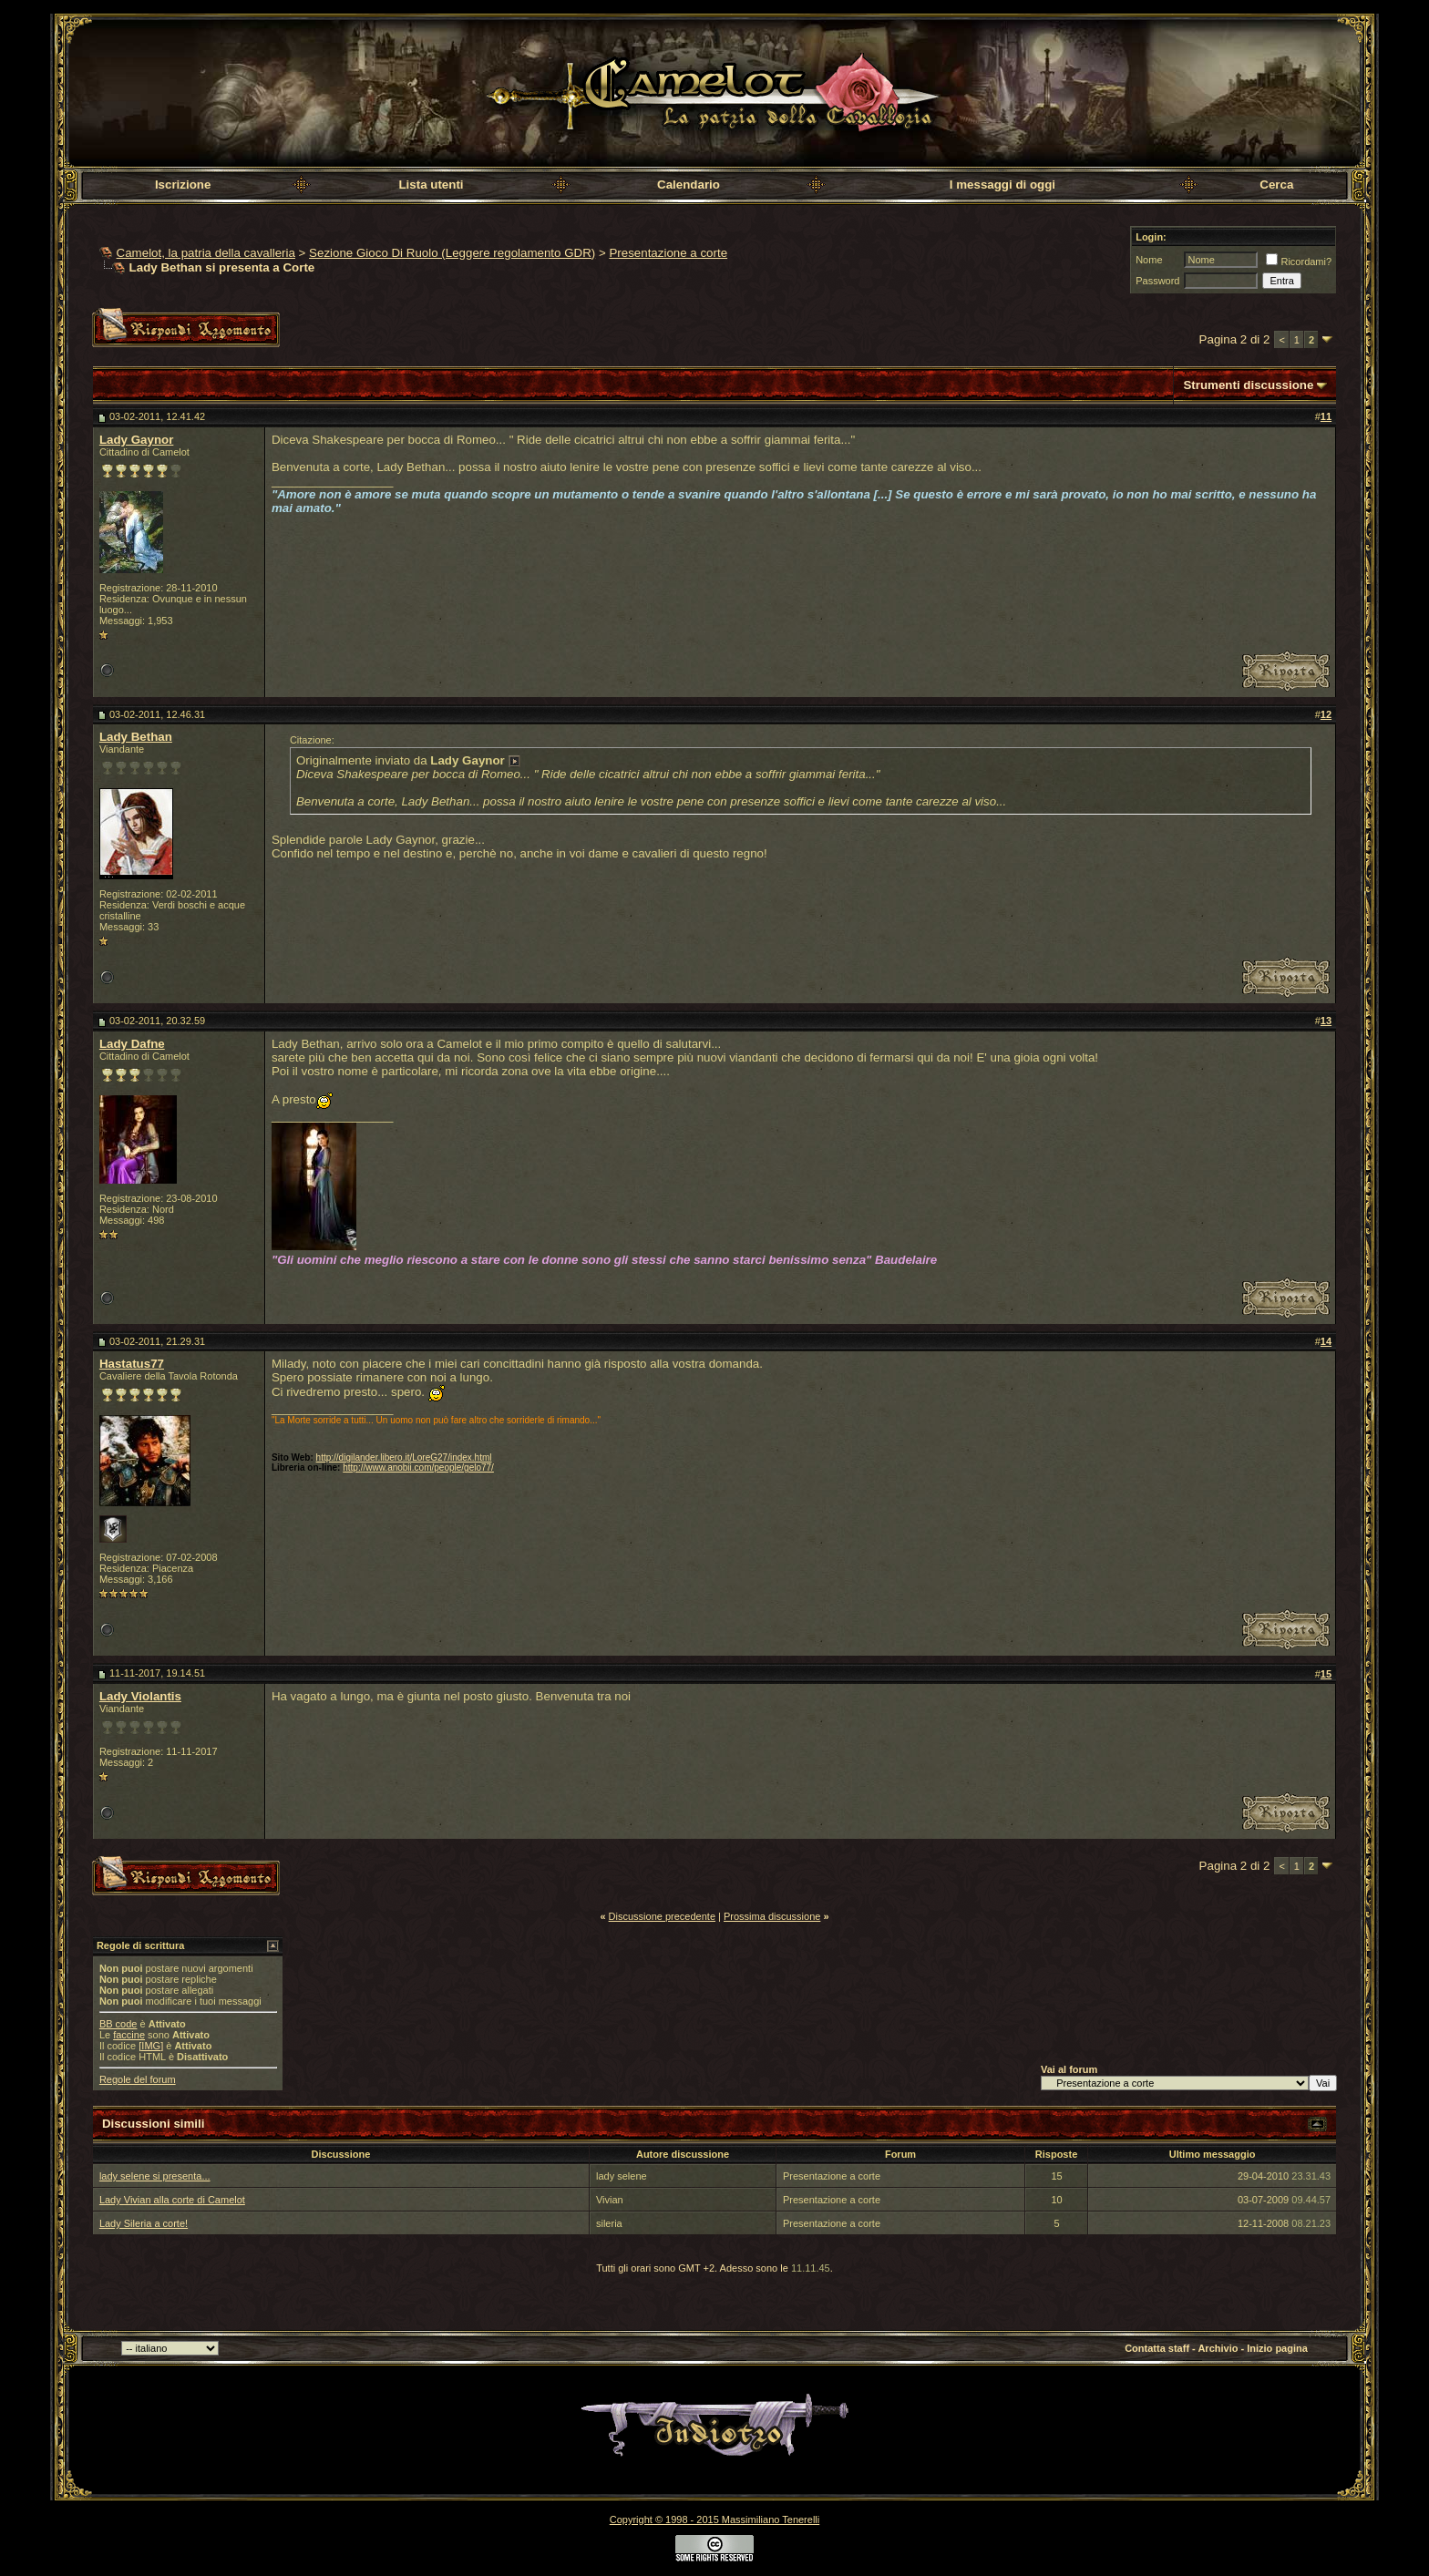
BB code (118, 2023)
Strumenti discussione (1248, 385)
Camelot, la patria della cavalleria (206, 253)
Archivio (1218, 2348)
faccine (129, 2034)
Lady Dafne (132, 1044)
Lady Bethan (135, 737)
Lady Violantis (140, 1696)
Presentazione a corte (668, 253)
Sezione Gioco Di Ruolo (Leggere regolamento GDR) (452, 253)
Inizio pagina (1277, 2348)
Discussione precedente (662, 1916)
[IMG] (151, 2045)
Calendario (688, 184)
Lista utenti (430, 184)
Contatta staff (1157, 2348)
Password (1157, 280)
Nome (1149, 259)
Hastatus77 (131, 1363)
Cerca (1276, 184)
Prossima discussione (772, 1916)
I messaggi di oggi (1002, 184)
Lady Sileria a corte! (143, 2223)
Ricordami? (1298, 261)
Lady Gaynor (136, 439)
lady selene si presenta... (155, 2176)
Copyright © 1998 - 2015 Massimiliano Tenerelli (714, 2519)
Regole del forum (137, 2079)
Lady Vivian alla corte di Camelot (172, 2199)
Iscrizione (183, 184)
